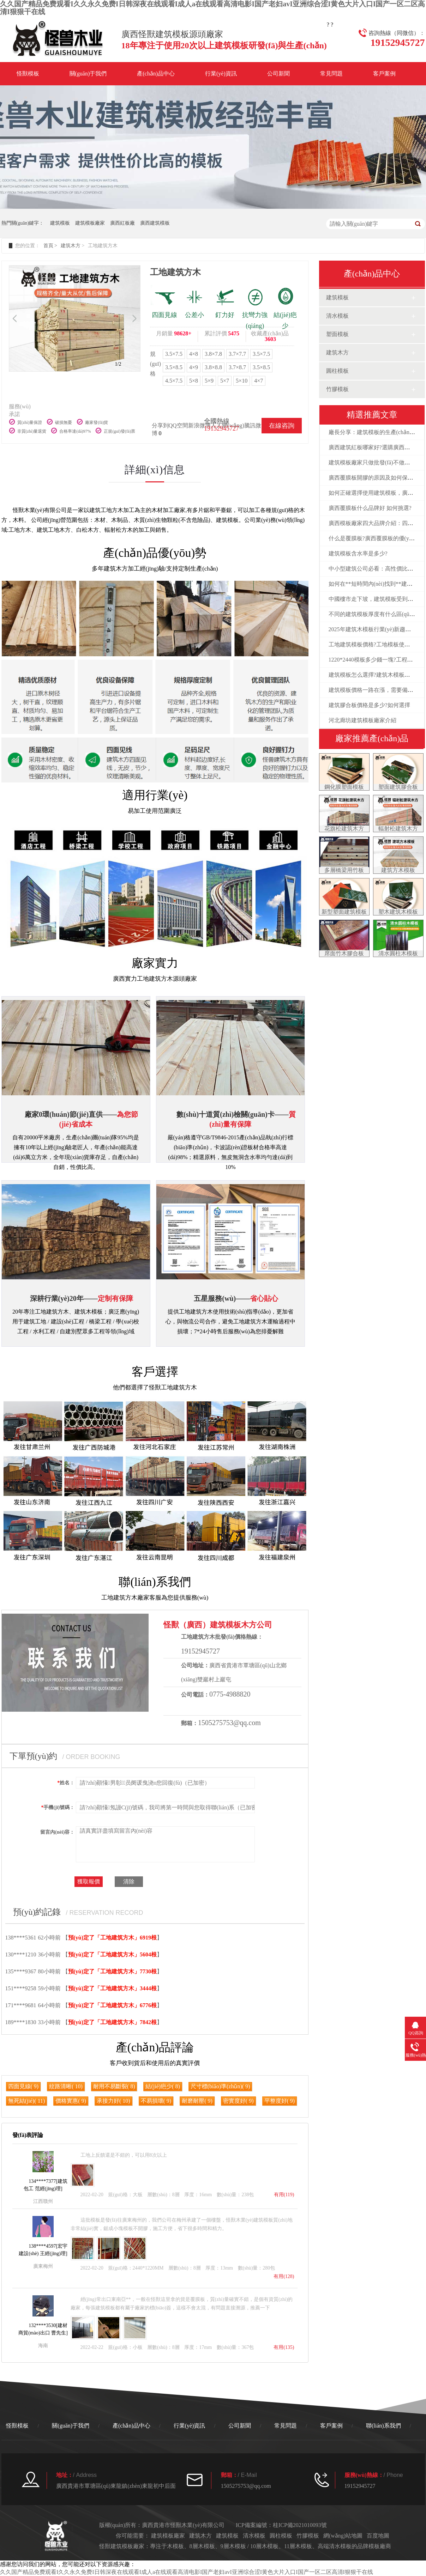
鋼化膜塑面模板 (344, 787)
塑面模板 (337, 334)
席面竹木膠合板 (344, 953)
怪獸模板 (28, 74)
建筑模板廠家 (90, 223)
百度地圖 (378, 2536)
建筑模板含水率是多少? (358, 553)
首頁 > (50, 245)
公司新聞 (278, 74)
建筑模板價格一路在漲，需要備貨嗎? (375, 690)
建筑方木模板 (398, 870)
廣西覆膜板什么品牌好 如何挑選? (370, 508)
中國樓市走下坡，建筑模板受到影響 (374, 599)
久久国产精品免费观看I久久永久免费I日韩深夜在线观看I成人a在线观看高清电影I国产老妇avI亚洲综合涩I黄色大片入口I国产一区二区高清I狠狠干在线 (186, 2572)
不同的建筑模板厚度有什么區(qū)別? (374, 614)
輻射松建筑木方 (398, 829)
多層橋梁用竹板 (344, 870)
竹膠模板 (337, 389)
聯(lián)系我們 (383, 2426)
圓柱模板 (337, 371)
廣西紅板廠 (122, 223)
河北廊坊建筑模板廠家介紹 (362, 720)
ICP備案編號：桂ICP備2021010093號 (281, 2525)
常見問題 (331, 74)
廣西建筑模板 (155, 223)
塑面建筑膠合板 (398, 787)
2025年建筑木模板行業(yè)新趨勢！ (373, 629)
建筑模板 (60, 223)
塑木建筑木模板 (398, 912)
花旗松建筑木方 (344, 829)
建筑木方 (70, 245)
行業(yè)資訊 (221, 74)
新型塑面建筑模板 (344, 912)
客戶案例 (384, 74)
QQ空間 (178, 425)
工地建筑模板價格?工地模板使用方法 (375, 644)
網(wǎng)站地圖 (342, 2536)
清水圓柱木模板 (398, 953)
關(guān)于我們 (88, 74)
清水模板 (337, 316)
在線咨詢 (281, 425)
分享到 (160, 425)
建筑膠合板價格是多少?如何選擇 (369, 705)
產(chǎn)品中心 (156, 74)
